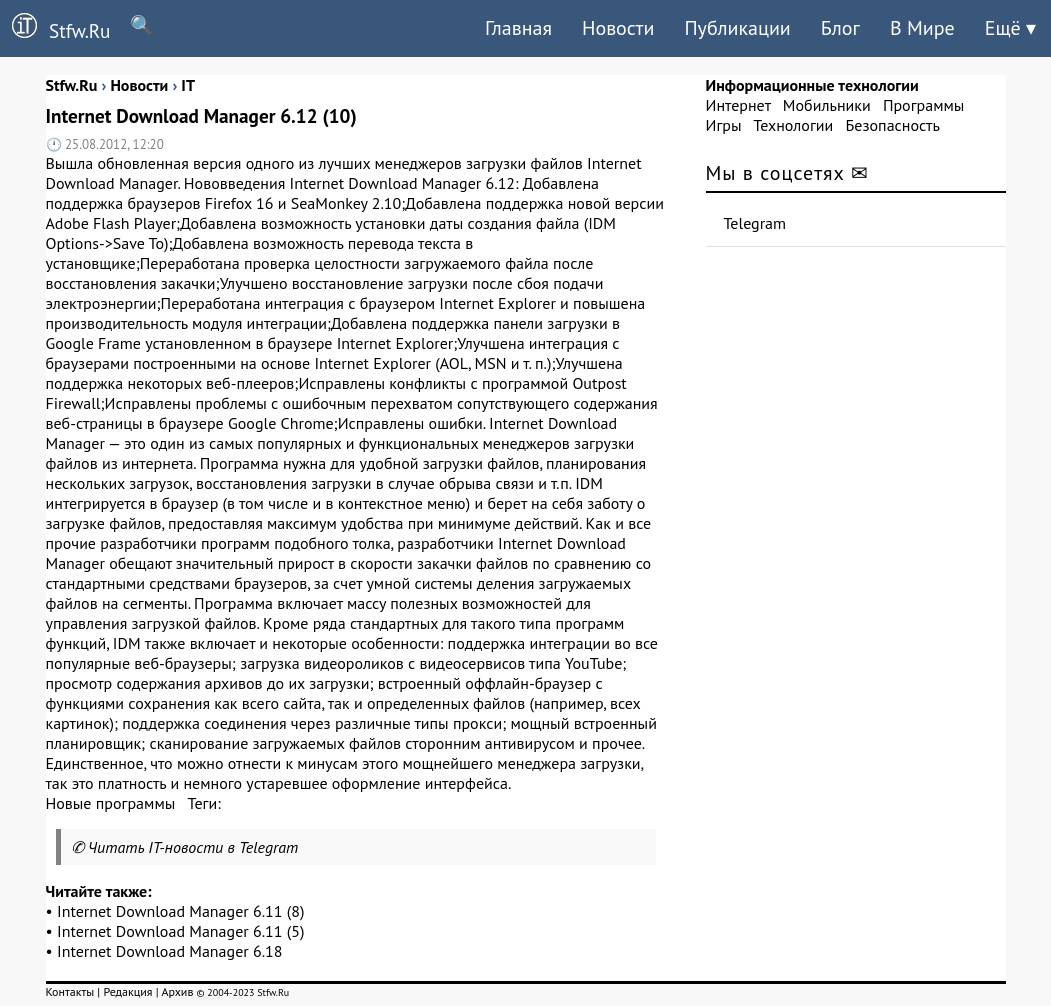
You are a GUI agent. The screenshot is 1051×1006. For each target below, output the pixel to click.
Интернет (738, 105)
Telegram (755, 223)
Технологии (793, 125)
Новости (618, 28)
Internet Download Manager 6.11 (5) (181, 931)
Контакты (70, 991)
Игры (724, 125)
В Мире (922, 28)
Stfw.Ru (55, 28)
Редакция (127, 991)
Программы (923, 105)
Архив (177, 991)
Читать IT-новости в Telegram (193, 847)
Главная (518, 28)
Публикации (737, 28)
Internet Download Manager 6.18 (170, 951)
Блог (840, 28)
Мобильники (827, 105)
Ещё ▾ (1010, 28)
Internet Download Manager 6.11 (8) (181, 911)
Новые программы (111, 803)
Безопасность (893, 125)
